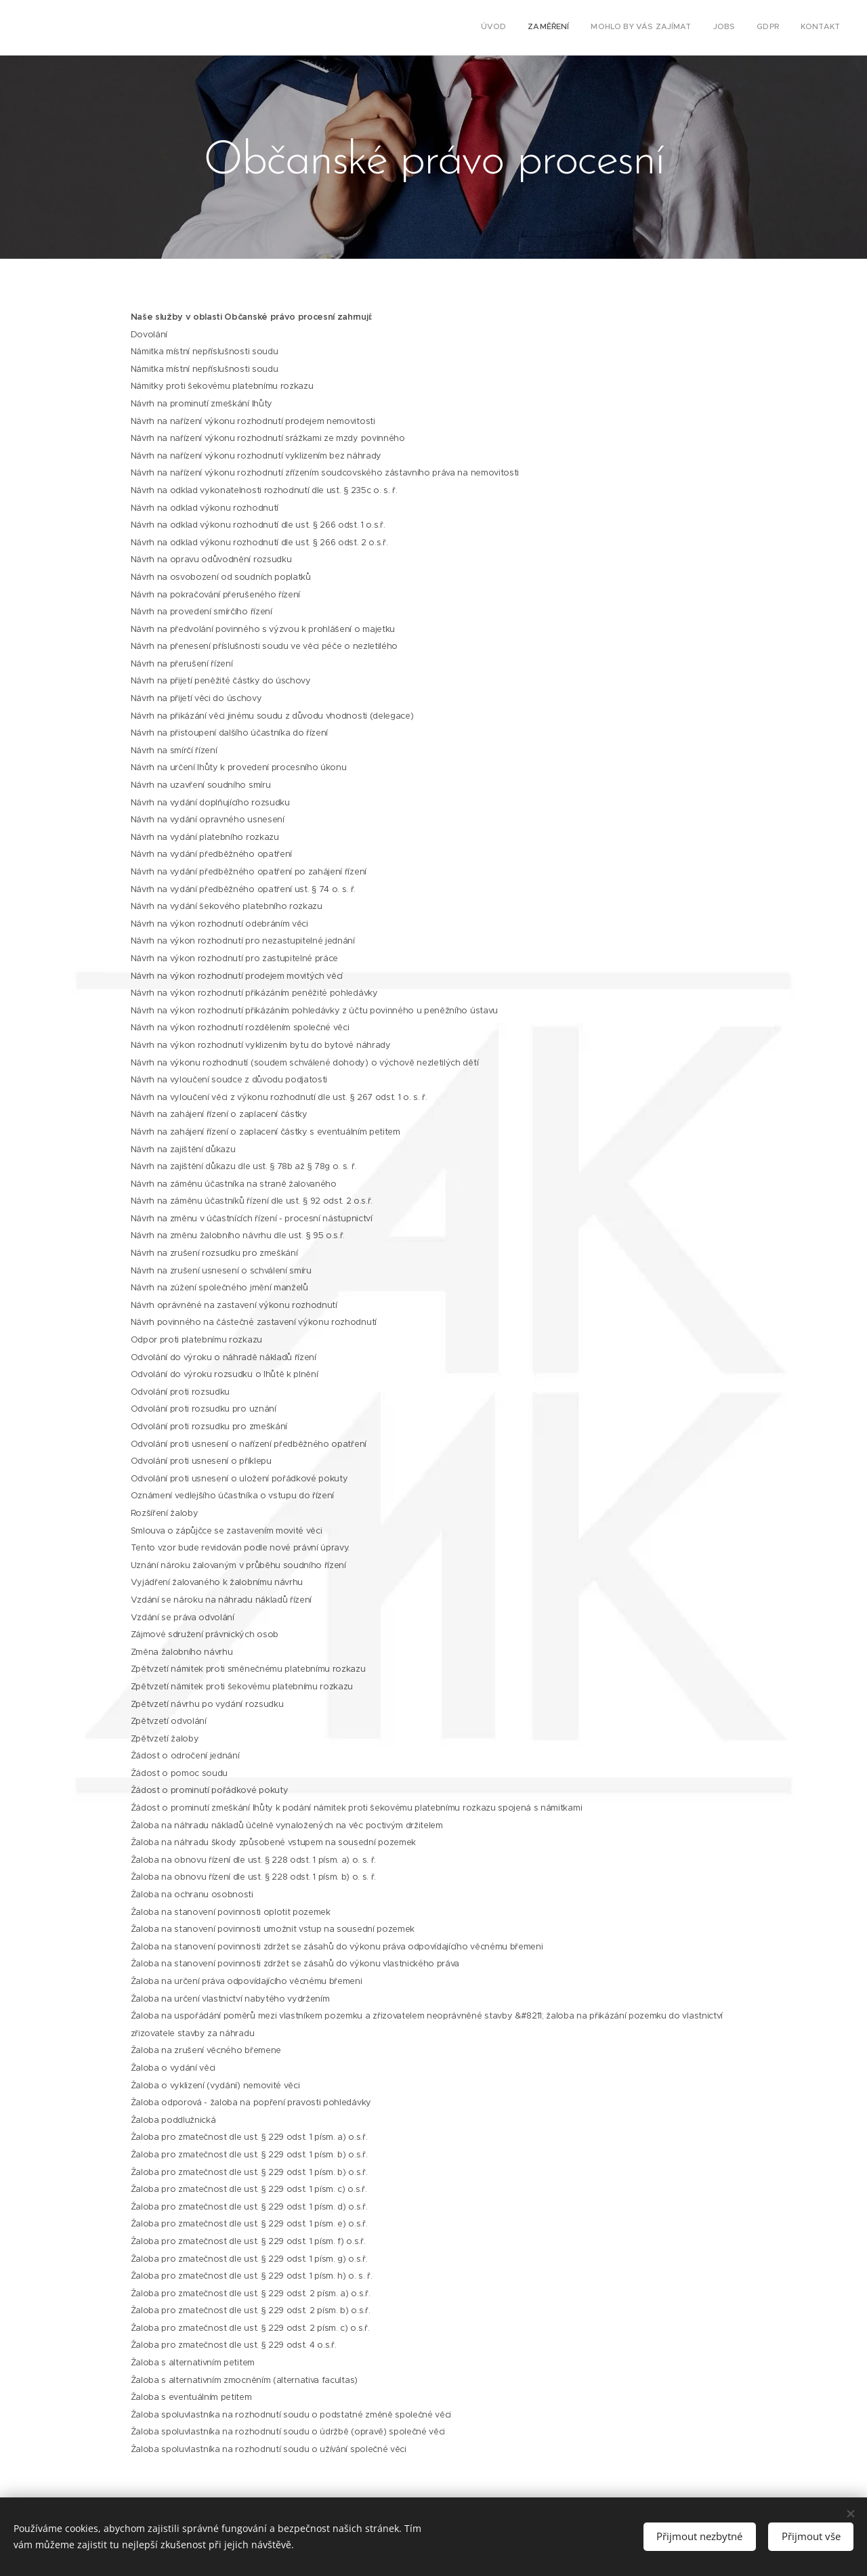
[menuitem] (735, 28)
